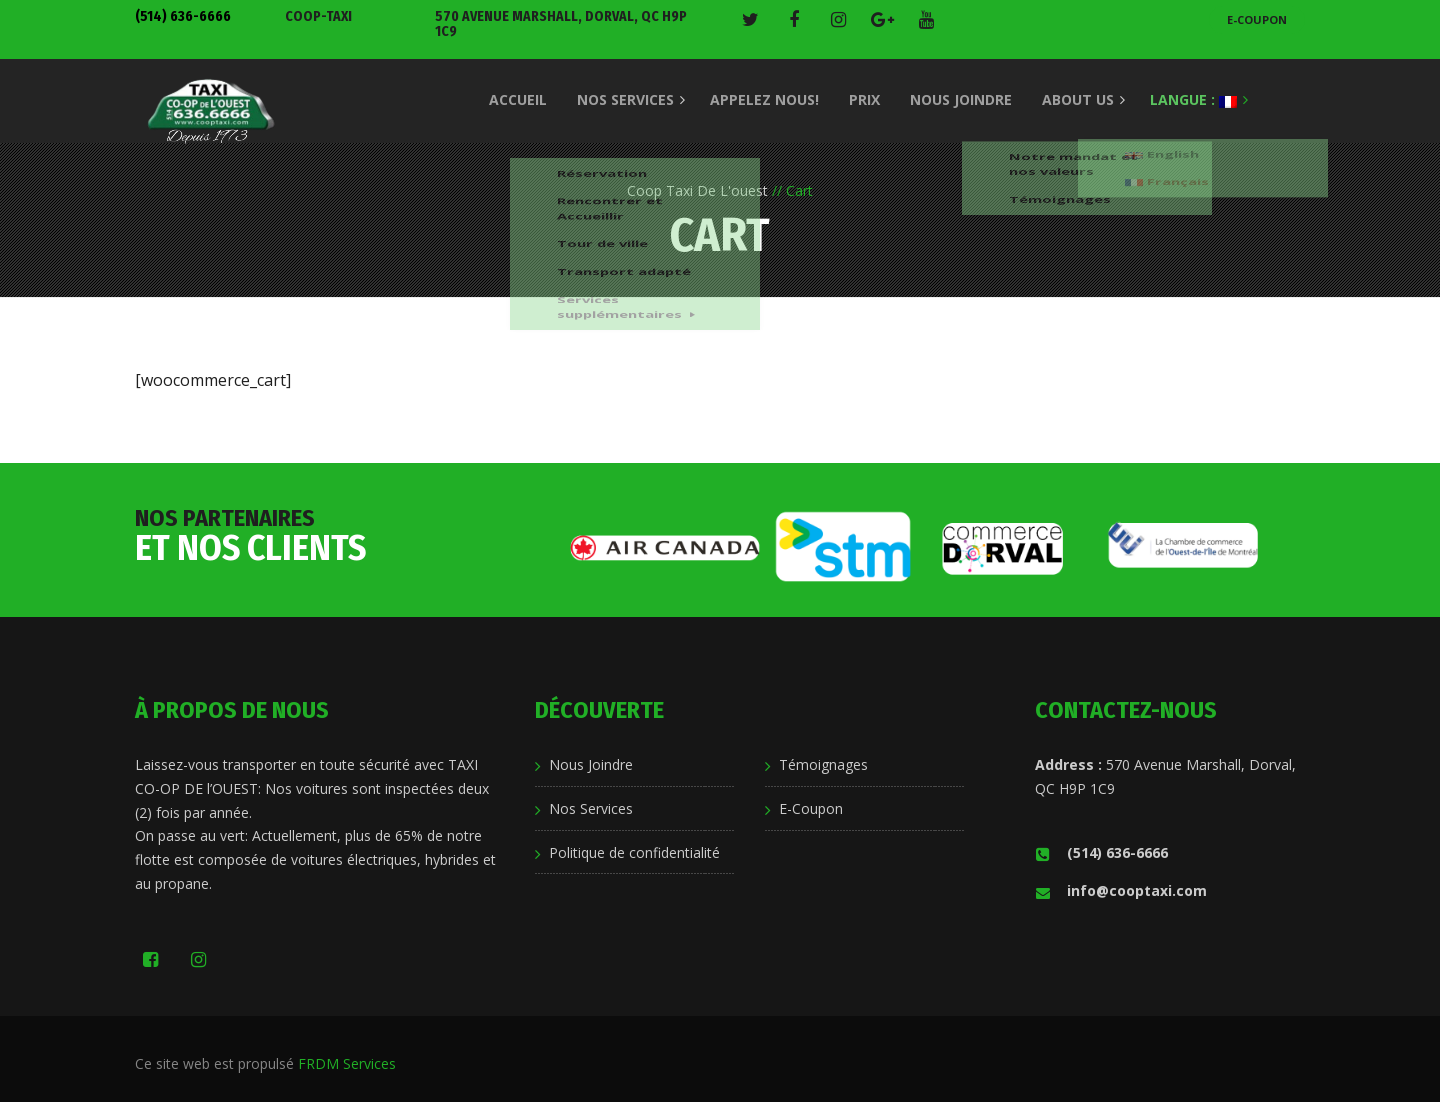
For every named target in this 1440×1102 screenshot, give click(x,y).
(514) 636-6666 (183, 16)
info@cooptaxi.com (1121, 890)
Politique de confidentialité (634, 852)
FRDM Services (347, 1063)
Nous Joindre (591, 764)
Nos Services (591, 808)
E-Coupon (1257, 19)
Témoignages (823, 764)
